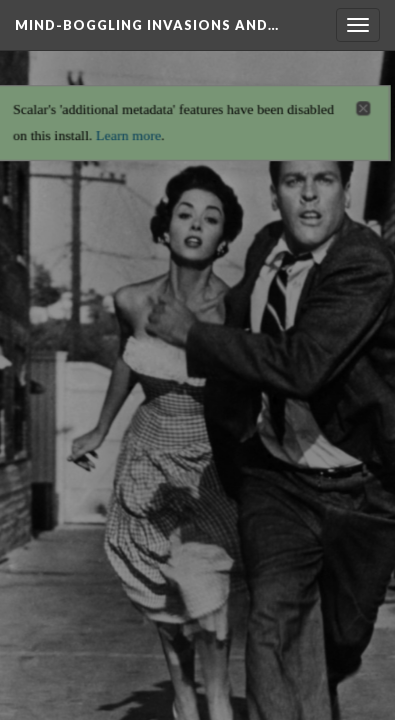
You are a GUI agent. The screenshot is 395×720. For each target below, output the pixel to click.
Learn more (126, 128)
